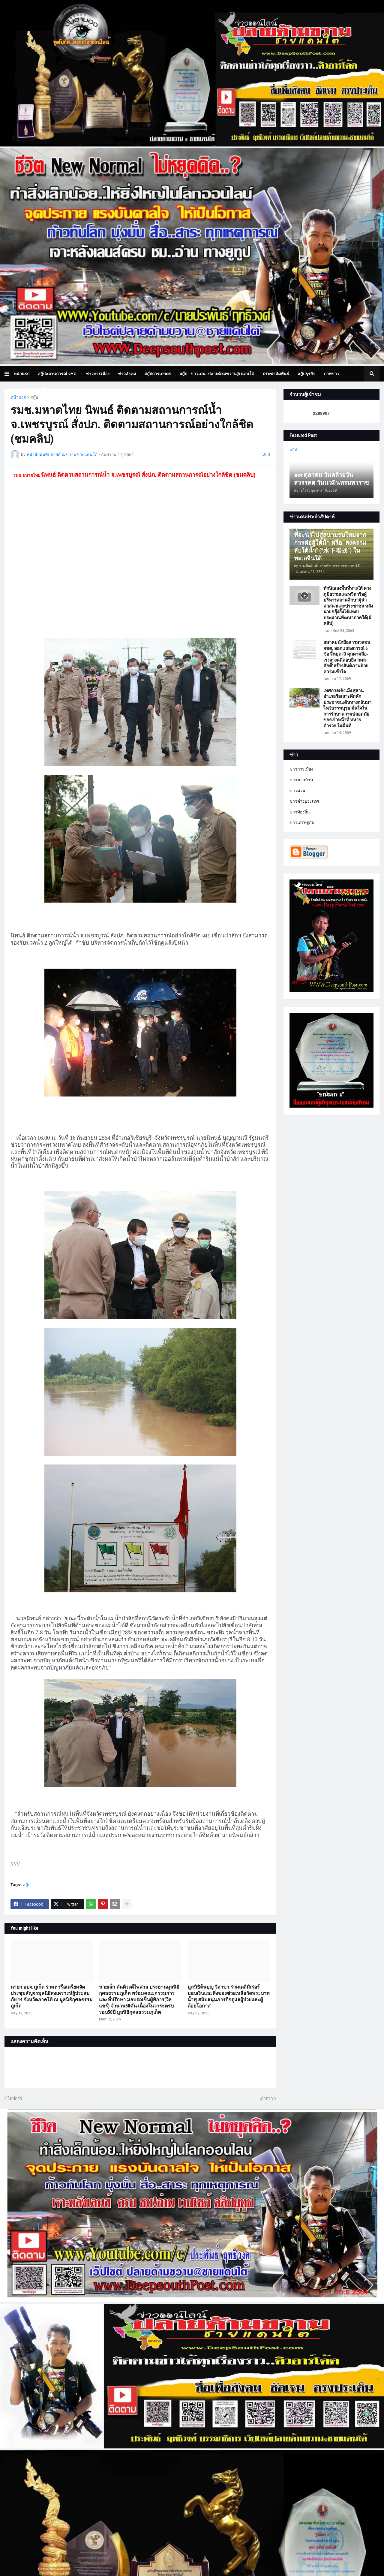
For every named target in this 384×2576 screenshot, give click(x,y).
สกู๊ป (34, 397)
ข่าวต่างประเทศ (304, 801)
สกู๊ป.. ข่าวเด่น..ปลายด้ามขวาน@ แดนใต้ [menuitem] (216, 373)
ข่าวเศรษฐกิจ (302, 822)
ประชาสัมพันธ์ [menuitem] (275, 373)
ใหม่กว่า (15, 2098)
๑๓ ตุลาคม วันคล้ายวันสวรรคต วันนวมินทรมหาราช (331, 478)
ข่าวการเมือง (301, 769)
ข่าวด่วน (297, 790)
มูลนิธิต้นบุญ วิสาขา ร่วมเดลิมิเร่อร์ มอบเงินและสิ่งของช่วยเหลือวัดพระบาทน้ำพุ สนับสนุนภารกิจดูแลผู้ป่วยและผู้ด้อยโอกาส (229, 1996)
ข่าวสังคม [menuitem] (127, 373)
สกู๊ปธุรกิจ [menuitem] (306, 373)
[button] (9, 374)
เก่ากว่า (266, 2098)
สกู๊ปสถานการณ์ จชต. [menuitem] (57, 373)
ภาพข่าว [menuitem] (331, 373)
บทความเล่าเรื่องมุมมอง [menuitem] (39, 389)
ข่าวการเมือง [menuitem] (98, 373)
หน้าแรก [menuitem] (21, 373)
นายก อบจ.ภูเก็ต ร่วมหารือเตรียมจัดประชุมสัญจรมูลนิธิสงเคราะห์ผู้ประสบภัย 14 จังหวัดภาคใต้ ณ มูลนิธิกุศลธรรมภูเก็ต (51, 1996)
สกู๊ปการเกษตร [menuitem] (157, 373)
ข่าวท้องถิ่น (300, 812)
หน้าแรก (18, 397)
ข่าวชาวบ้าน (301, 779)
